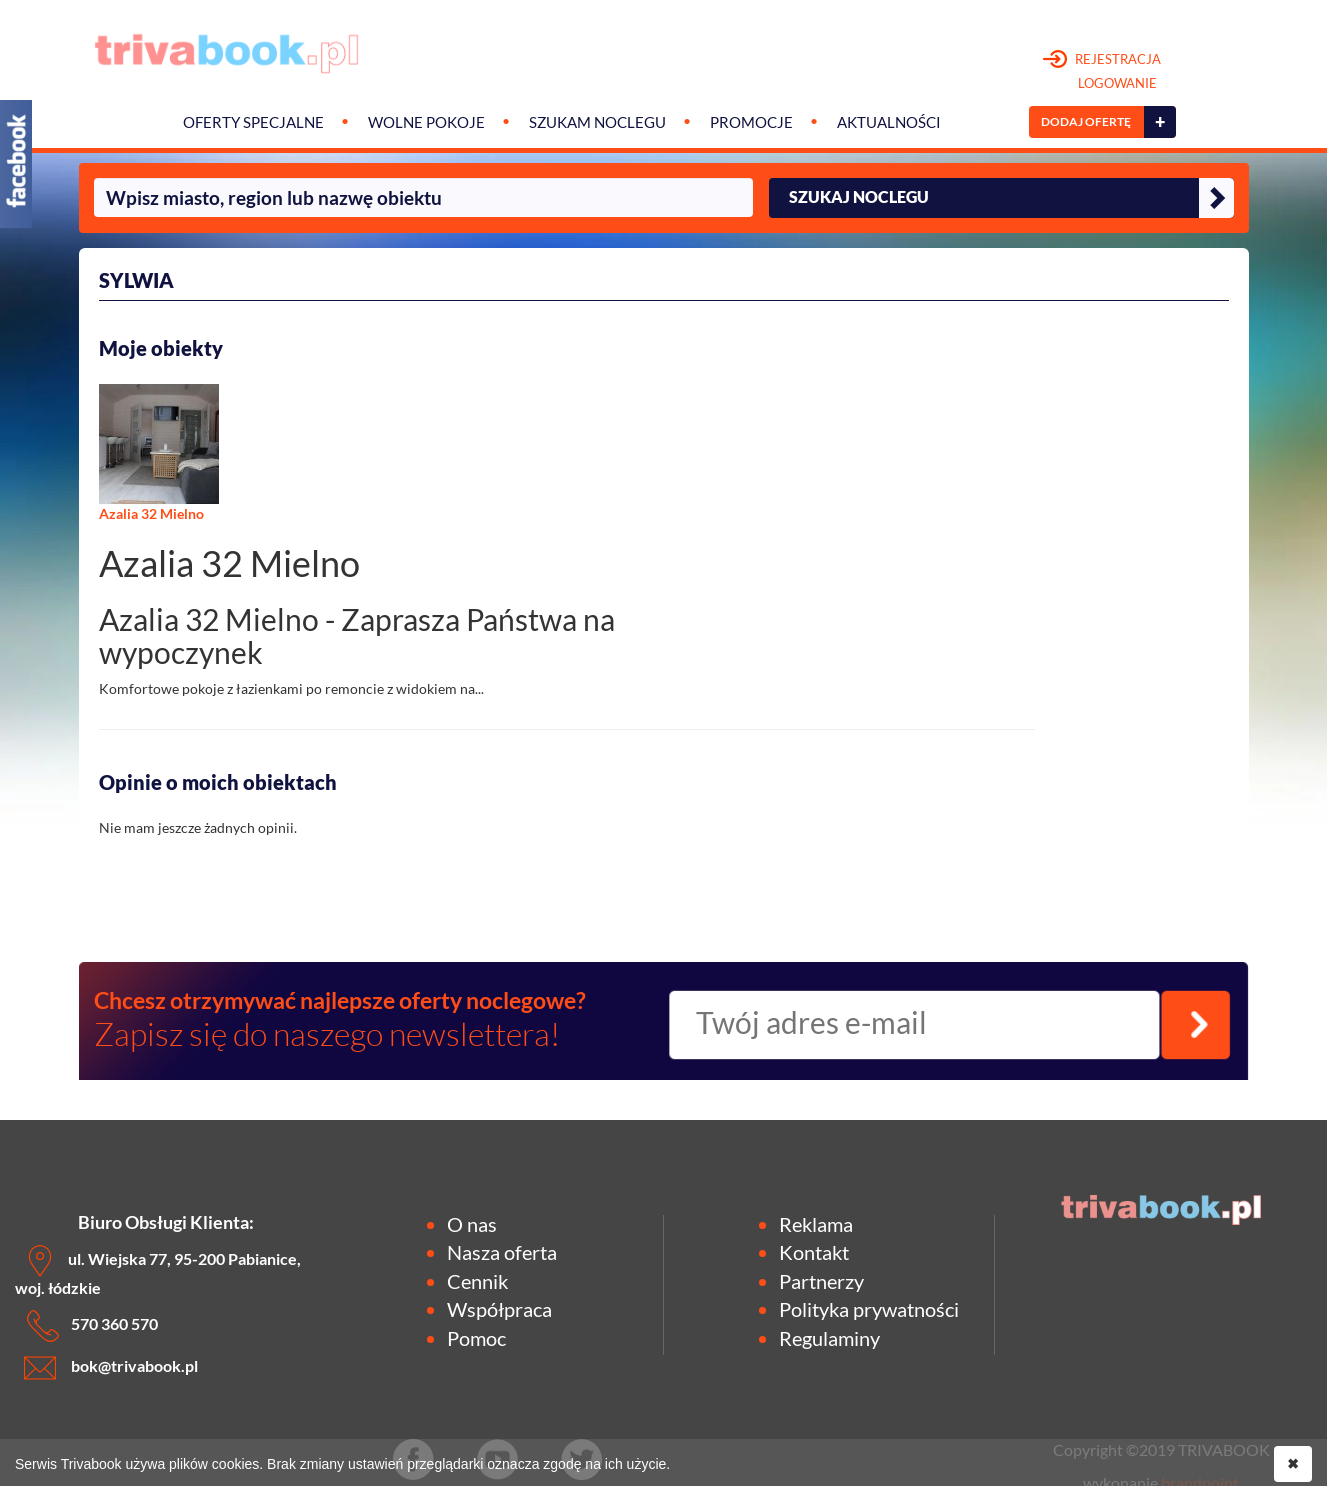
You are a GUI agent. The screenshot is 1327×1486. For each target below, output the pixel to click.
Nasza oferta (502, 1252)
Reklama (816, 1224)
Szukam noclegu (597, 122)
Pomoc (476, 1338)
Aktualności (889, 122)
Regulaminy (829, 1338)
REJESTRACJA (1102, 72)
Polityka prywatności (869, 1309)
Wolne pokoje (426, 122)
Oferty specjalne (253, 122)
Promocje (751, 122)
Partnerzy (821, 1281)
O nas (472, 1224)
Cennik (477, 1281)
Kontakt (814, 1252)
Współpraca (499, 1309)
